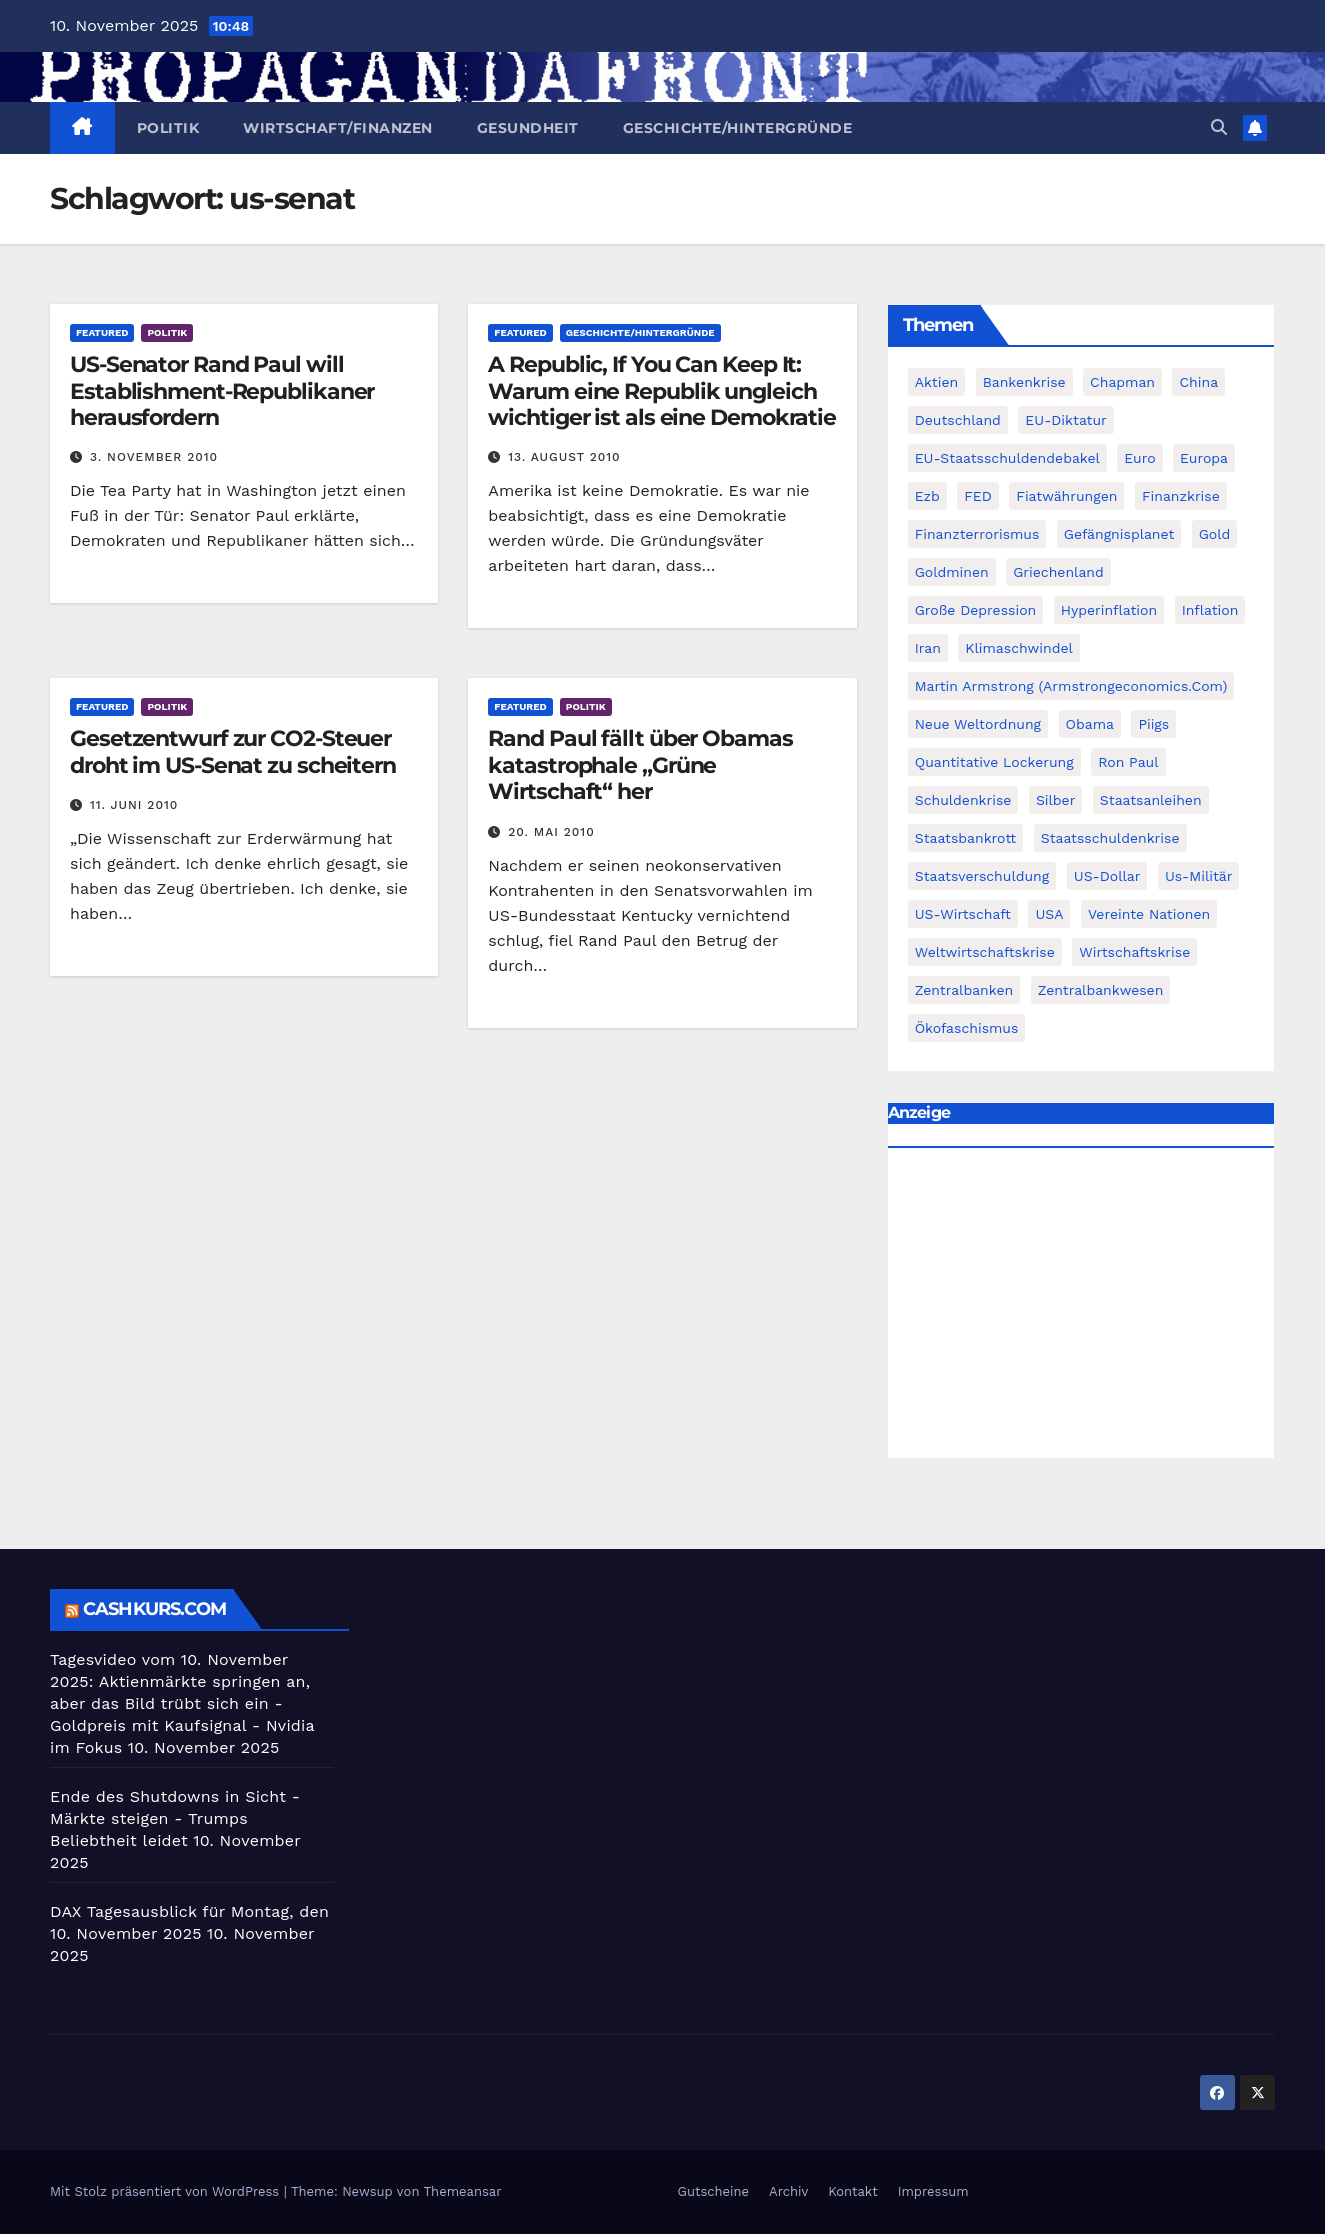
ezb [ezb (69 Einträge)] (927, 496)
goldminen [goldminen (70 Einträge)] (952, 572)
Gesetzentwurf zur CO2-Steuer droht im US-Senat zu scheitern (233, 751)
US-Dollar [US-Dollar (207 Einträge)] (1107, 876)
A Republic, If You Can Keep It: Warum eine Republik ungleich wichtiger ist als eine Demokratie (662, 391)
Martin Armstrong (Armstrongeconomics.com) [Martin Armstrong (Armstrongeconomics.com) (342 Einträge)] (1071, 686)
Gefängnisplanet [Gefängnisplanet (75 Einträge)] (1119, 534)
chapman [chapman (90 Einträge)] (1122, 382)
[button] (1219, 127)
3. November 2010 (154, 457)
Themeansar (463, 2191)
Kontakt (852, 2191)
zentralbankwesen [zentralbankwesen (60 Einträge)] (1101, 990)
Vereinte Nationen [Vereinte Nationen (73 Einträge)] (1149, 914)
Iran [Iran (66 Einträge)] (928, 648)
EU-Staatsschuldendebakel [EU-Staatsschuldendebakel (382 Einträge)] (1007, 458)
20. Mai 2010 (551, 832)
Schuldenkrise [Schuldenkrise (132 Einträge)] (963, 800)
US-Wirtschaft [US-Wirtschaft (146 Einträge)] (963, 914)
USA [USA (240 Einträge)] (1049, 914)
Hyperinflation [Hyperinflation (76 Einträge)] (1109, 610)
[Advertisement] (1081, 1308)
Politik (168, 128)
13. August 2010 (564, 457)
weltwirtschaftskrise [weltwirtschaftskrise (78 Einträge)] (985, 952)
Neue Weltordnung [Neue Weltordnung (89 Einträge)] (978, 724)
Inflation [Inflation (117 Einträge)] (1210, 610)
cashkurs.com (154, 1609)
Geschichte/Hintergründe (738, 128)
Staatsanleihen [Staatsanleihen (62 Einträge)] (1151, 800)
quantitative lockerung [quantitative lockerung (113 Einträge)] (994, 762)
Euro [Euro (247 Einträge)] (1139, 458)
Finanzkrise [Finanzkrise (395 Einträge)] (1181, 496)
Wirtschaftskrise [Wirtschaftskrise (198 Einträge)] (1134, 952)
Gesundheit (528, 128)
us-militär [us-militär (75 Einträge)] (1199, 876)
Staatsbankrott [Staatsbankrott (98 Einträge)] (966, 838)
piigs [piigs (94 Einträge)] (1153, 724)
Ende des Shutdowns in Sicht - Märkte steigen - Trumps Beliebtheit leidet (175, 1818)
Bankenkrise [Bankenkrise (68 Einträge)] (1024, 382)
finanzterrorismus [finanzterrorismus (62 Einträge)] (977, 534)
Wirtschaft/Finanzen (338, 128)
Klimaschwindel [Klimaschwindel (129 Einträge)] (1018, 648)
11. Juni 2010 (134, 805)
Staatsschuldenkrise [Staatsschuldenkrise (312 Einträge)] (1110, 838)
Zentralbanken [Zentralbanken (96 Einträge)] (964, 990)
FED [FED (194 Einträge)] (978, 496)
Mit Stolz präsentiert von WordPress (167, 2191)
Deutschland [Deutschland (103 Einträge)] (958, 420)
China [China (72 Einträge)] (1198, 382)
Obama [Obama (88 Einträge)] (1090, 724)
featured (102, 332)
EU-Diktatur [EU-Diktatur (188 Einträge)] (1065, 420)
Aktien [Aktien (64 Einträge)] (937, 382)
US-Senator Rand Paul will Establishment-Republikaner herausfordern (222, 391)
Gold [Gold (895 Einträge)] (1215, 534)
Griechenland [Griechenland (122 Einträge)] (1058, 572)
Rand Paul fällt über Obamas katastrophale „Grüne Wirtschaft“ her (640, 765)
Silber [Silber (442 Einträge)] (1055, 800)
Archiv (788, 2191)
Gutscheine (714, 2191)
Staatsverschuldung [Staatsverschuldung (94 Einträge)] (982, 876)
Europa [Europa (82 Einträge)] (1204, 458)
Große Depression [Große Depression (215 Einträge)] (976, 610)
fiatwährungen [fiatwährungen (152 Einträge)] (1066, 496)
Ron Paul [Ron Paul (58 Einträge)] (1128, 762)
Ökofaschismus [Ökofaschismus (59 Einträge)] (967, 1028)
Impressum (933, 2191)
